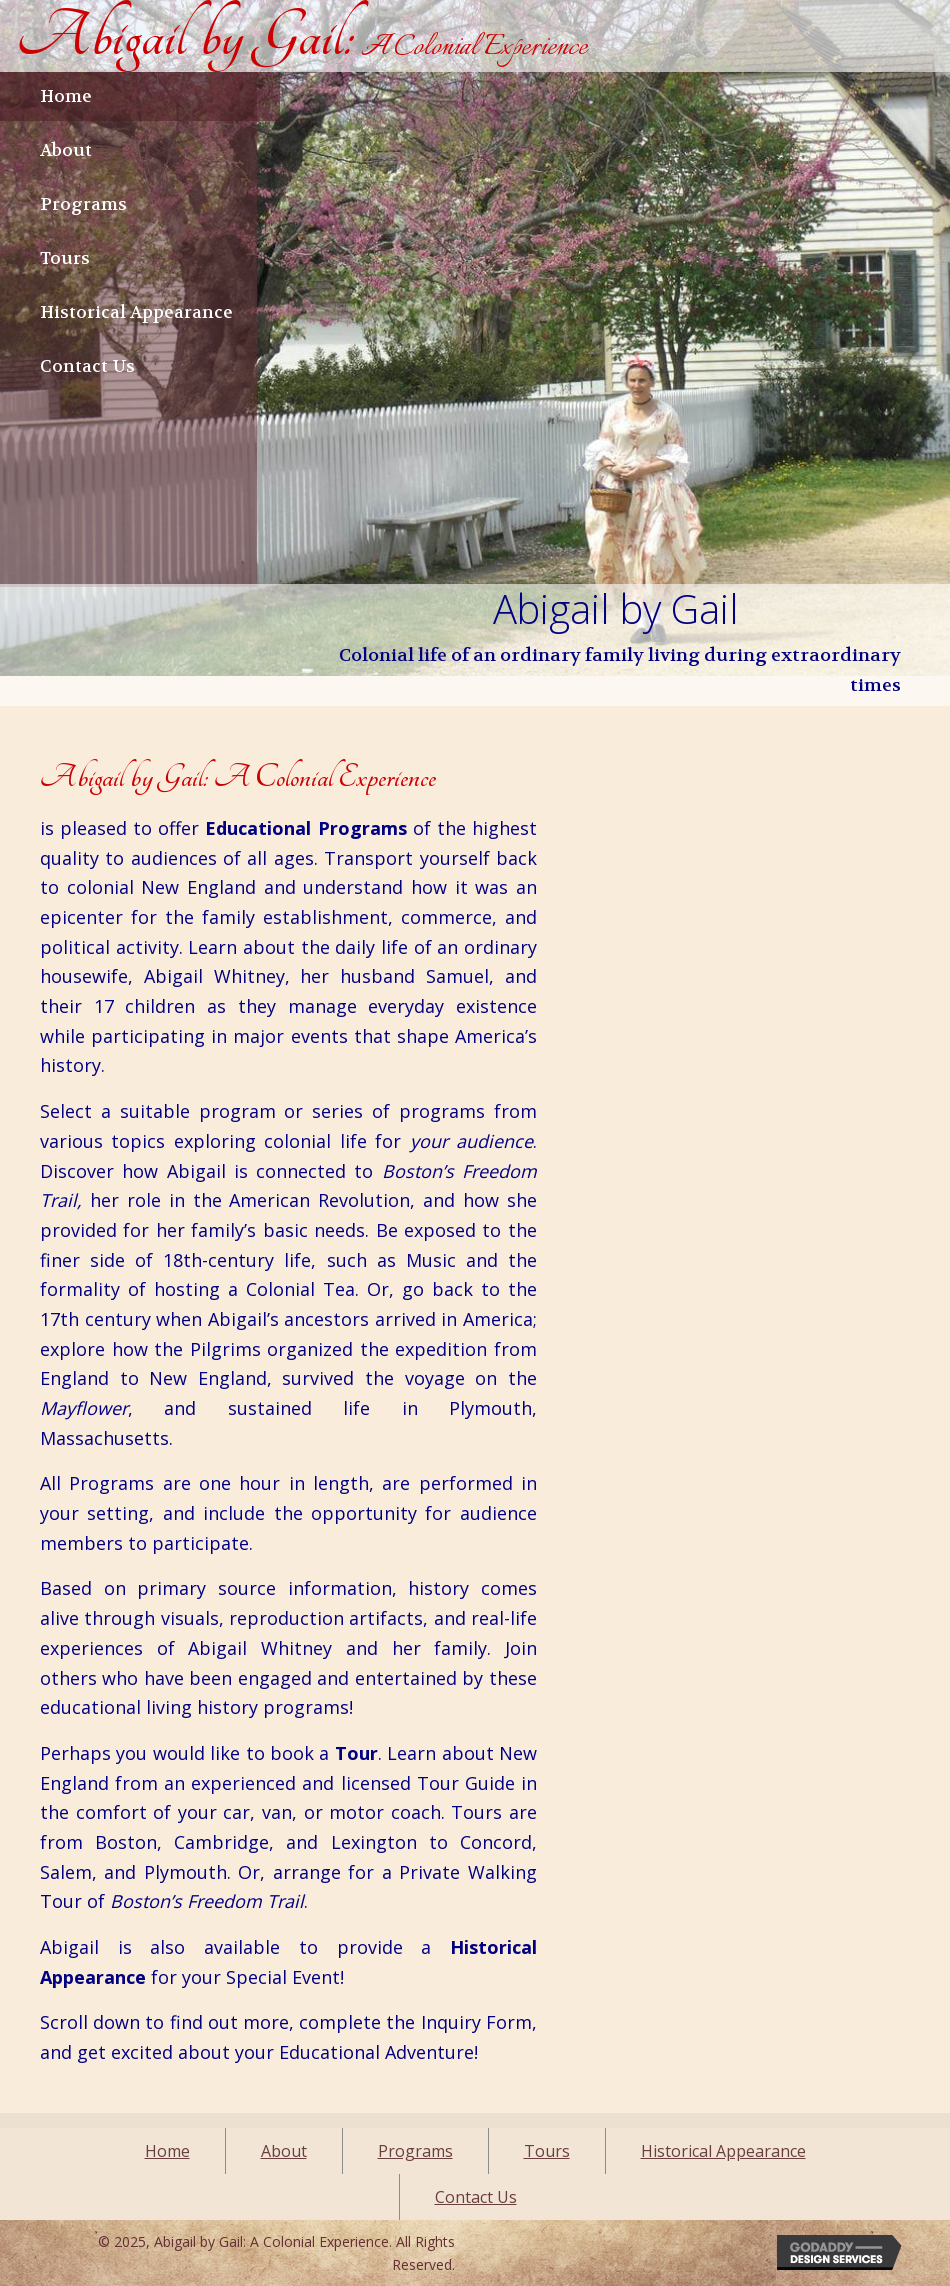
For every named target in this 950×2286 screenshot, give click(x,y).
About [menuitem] (284, 2151)
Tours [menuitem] (547, 2151)
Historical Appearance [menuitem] (723, 2151)
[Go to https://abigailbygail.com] (301, 36)
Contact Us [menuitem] (476, 2197)
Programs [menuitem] (415, 2151)
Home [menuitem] (167, 2151)
